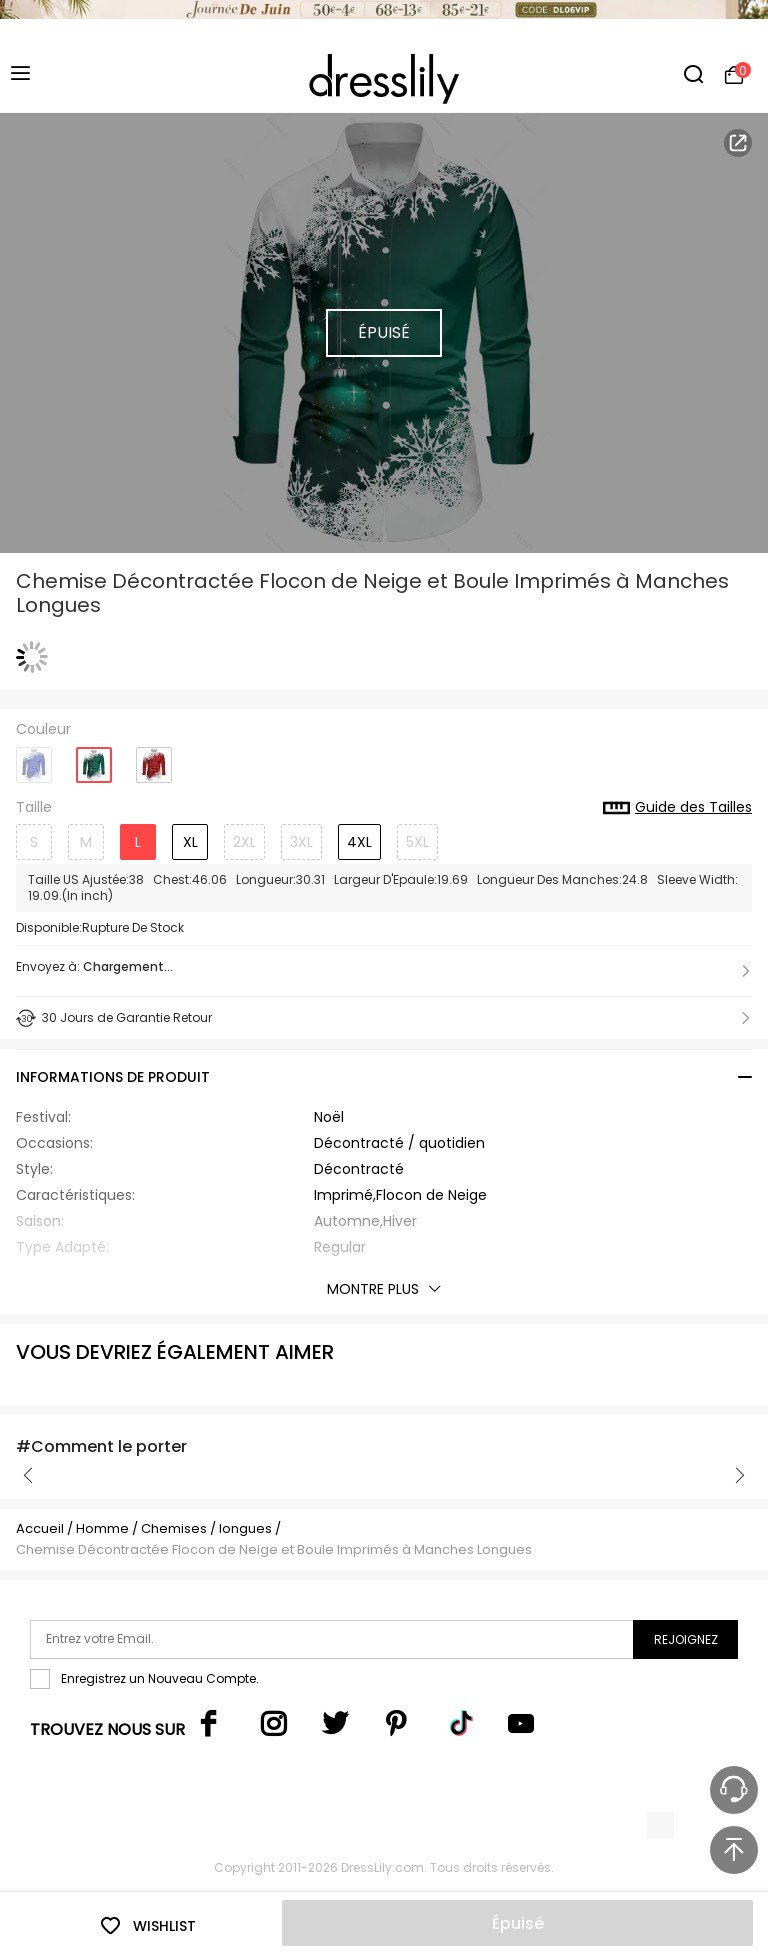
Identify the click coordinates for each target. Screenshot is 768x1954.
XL (190, 842)
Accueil (40, 1528)
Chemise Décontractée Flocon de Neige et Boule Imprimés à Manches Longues (274, 1549)
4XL (359, 842)
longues (245, 1528)
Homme (102, 1528)
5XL (417, 842)
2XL (244, 842)
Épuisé (518, 1923)
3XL (301, 842)
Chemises (175, 1528)
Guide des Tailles (677, 808)
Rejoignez (686, 1639)
